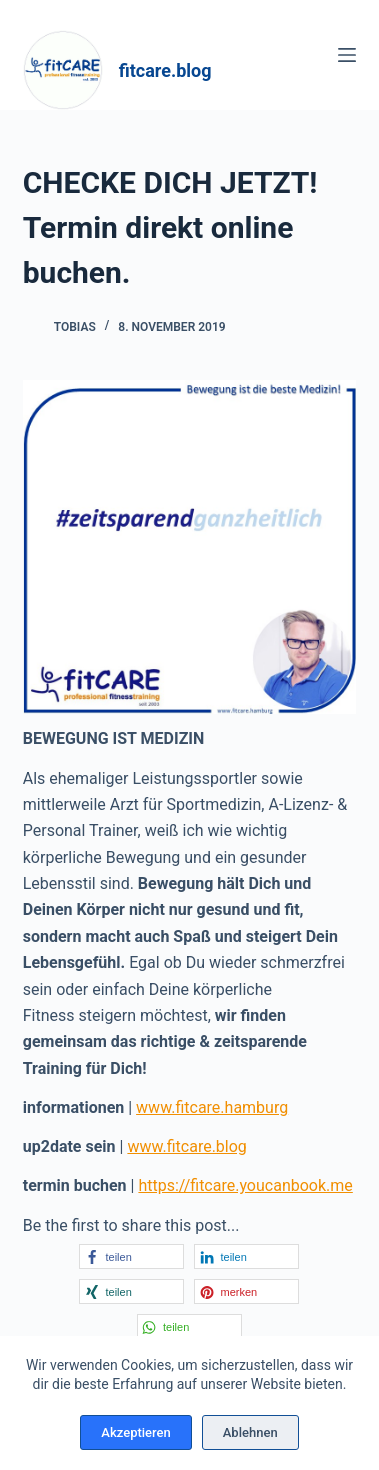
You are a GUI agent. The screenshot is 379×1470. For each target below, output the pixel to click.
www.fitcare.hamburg (212, 1107)
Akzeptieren (135, 1432)
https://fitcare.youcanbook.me (245, 1185)
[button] (131, 1256)
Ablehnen (250, 1432)
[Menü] (347, 55)
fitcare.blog (165, 70)
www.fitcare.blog (186, 1146)
